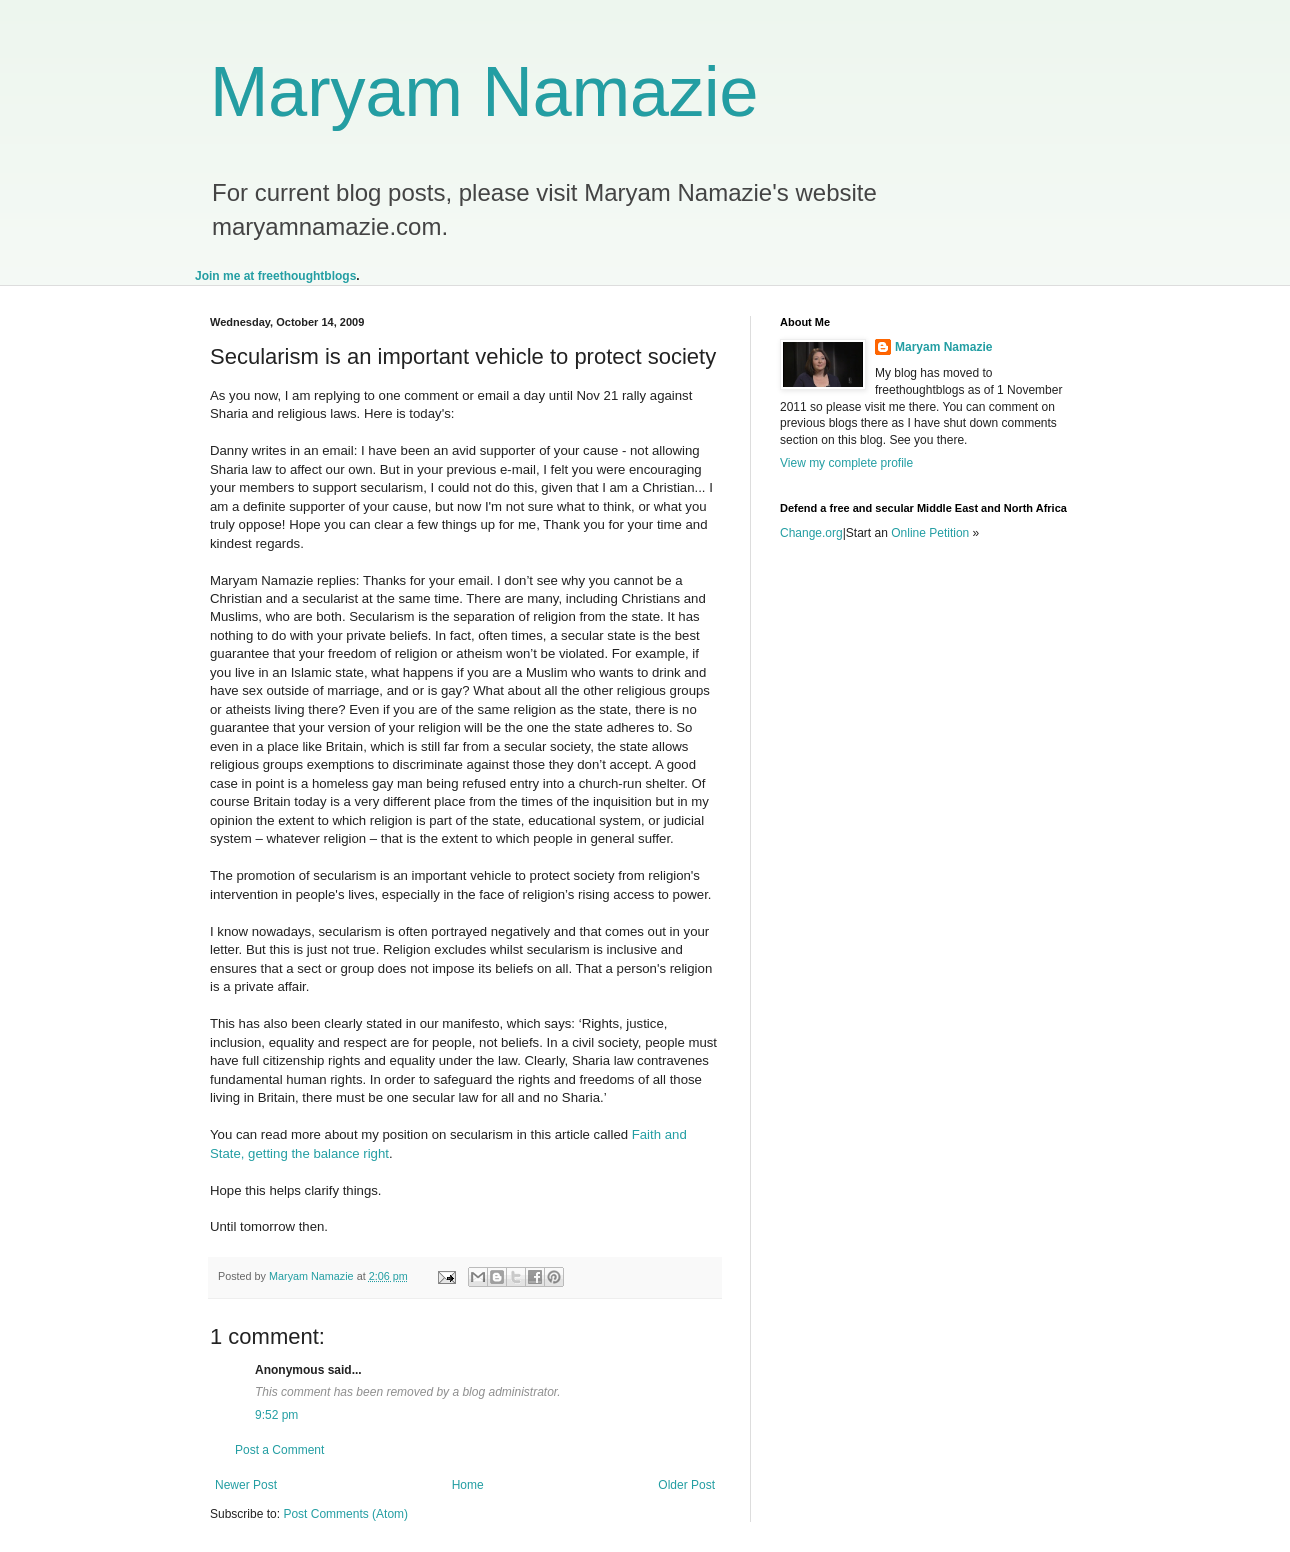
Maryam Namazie (484, 92)
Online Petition (930, 533)
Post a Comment (279, 1450)
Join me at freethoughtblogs (275, 276)
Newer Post (246, 1485)
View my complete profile (846, 463)
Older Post (686, 1485)
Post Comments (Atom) (345, 1514)
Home (468, 1485)
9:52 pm (276, 1415)
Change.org (811, 533)
